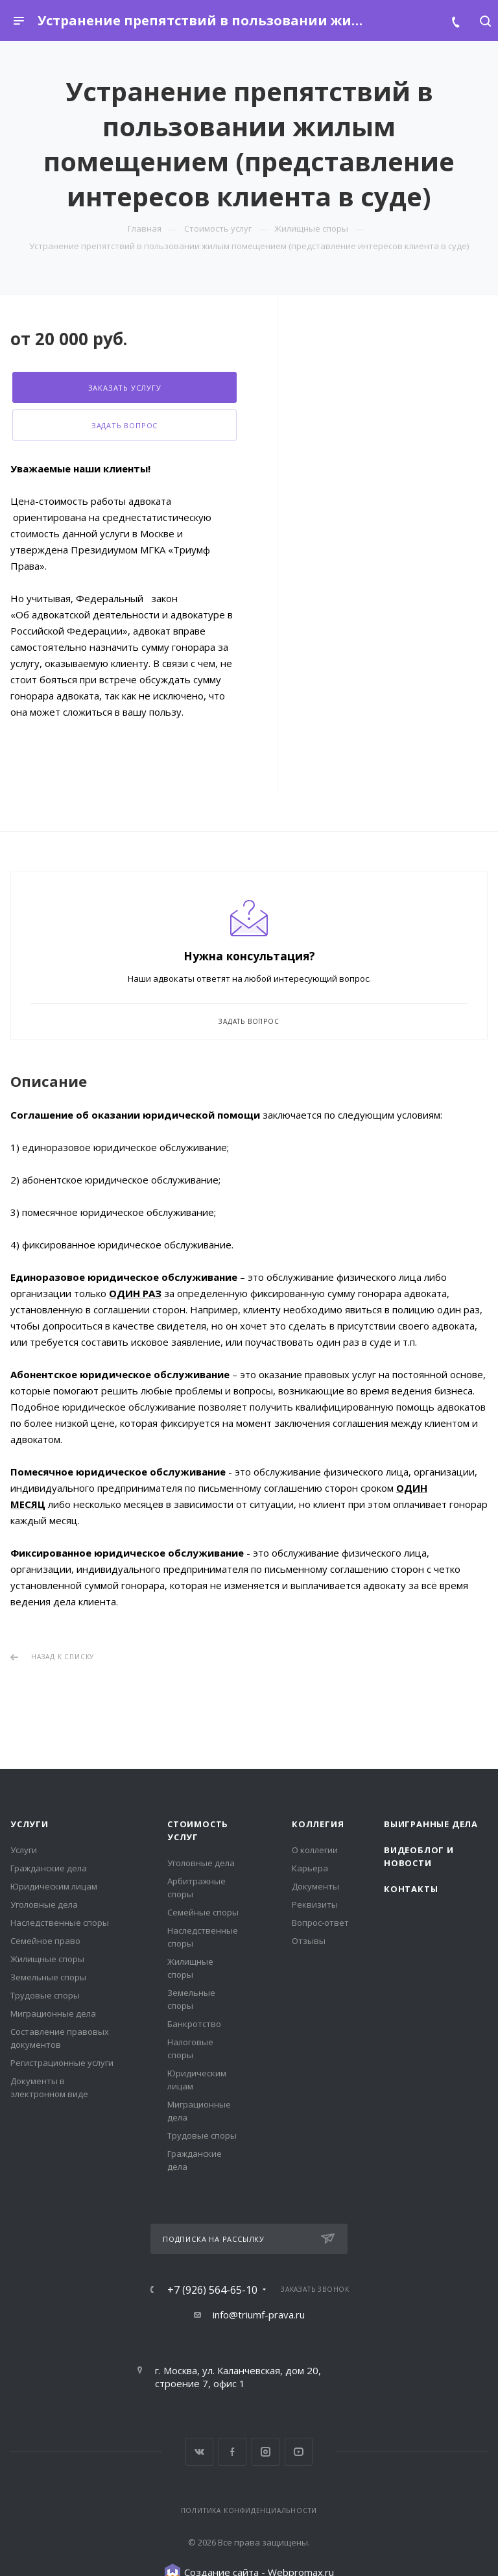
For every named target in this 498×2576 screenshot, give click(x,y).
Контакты (411, 1889)
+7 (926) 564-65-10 (212, 2290)
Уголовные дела (44, 1904)
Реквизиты (315, 1904)
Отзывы (309, 1941)
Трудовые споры (45, 1995)
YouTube (299, 2452)
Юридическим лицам (53, 1886)
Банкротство (194, 2024)
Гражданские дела (48, 1868)
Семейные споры (203, 1912)
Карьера (310, 1868)
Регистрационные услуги (61, 2063)
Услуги (29, 1824)
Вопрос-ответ (320, 1922)
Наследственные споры (59, 1922)
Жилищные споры (47, 1959)
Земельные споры (48, 1977)
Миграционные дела (53, 2013)
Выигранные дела (431, 1824)
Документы (315, 1886)
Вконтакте (199, 2452)
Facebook (232, 2452)
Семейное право (45, 1941)
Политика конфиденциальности (249, 2510)
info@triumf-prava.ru (259, 2314)
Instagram (265, 2452)
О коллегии (315, 1850)
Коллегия (318, 1824)
